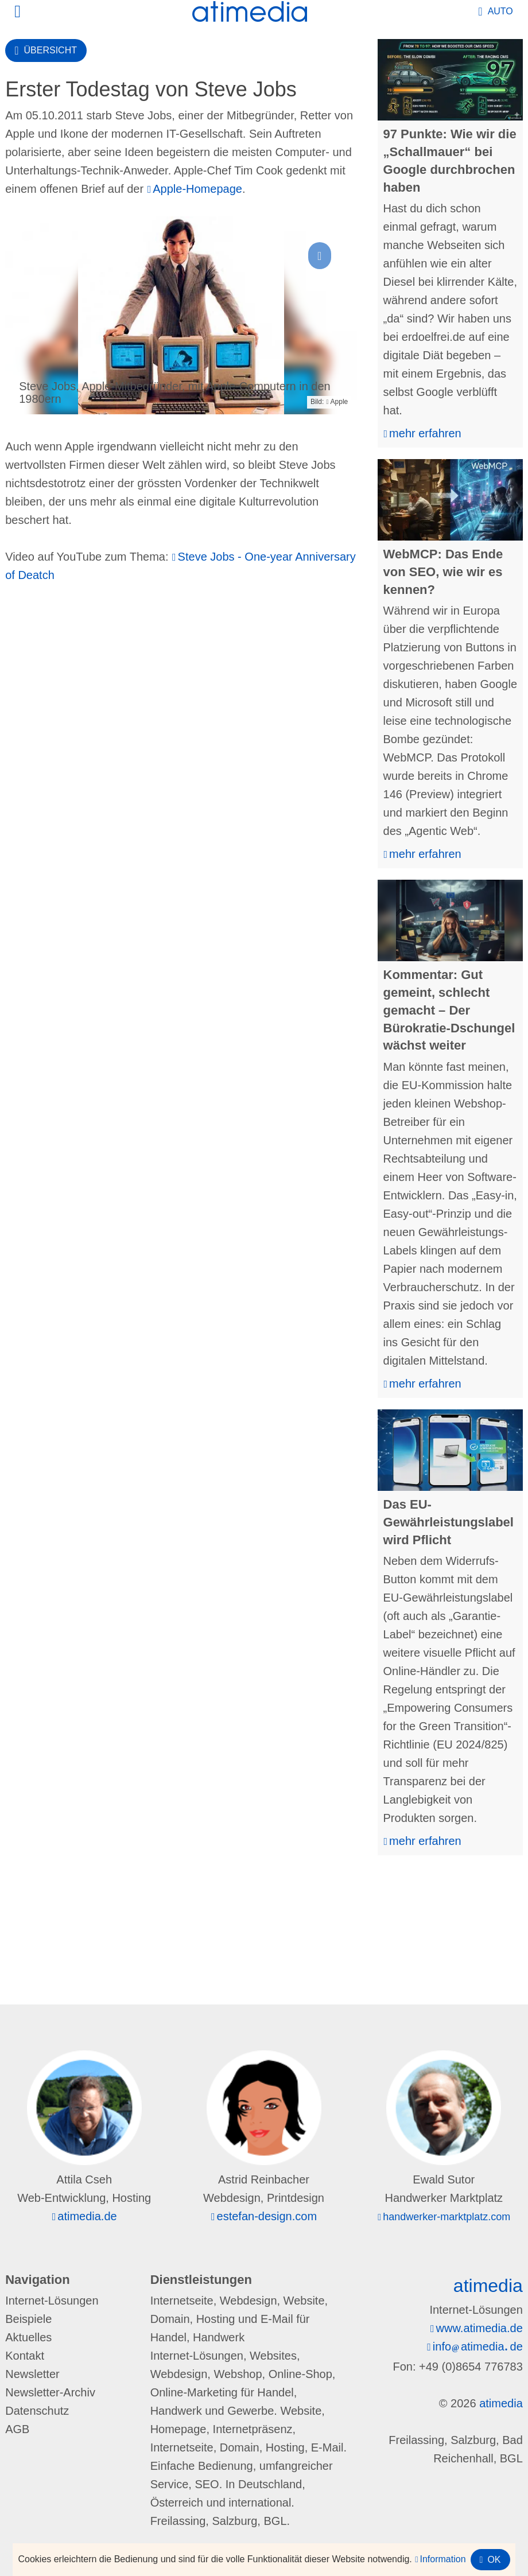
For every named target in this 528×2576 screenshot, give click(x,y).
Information (443, 2559)
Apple (339, 402)
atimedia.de (87, 2216)
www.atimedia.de (479, 2328)
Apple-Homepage (197, 188)
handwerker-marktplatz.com (446, 2217)
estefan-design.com (267, 2216)
